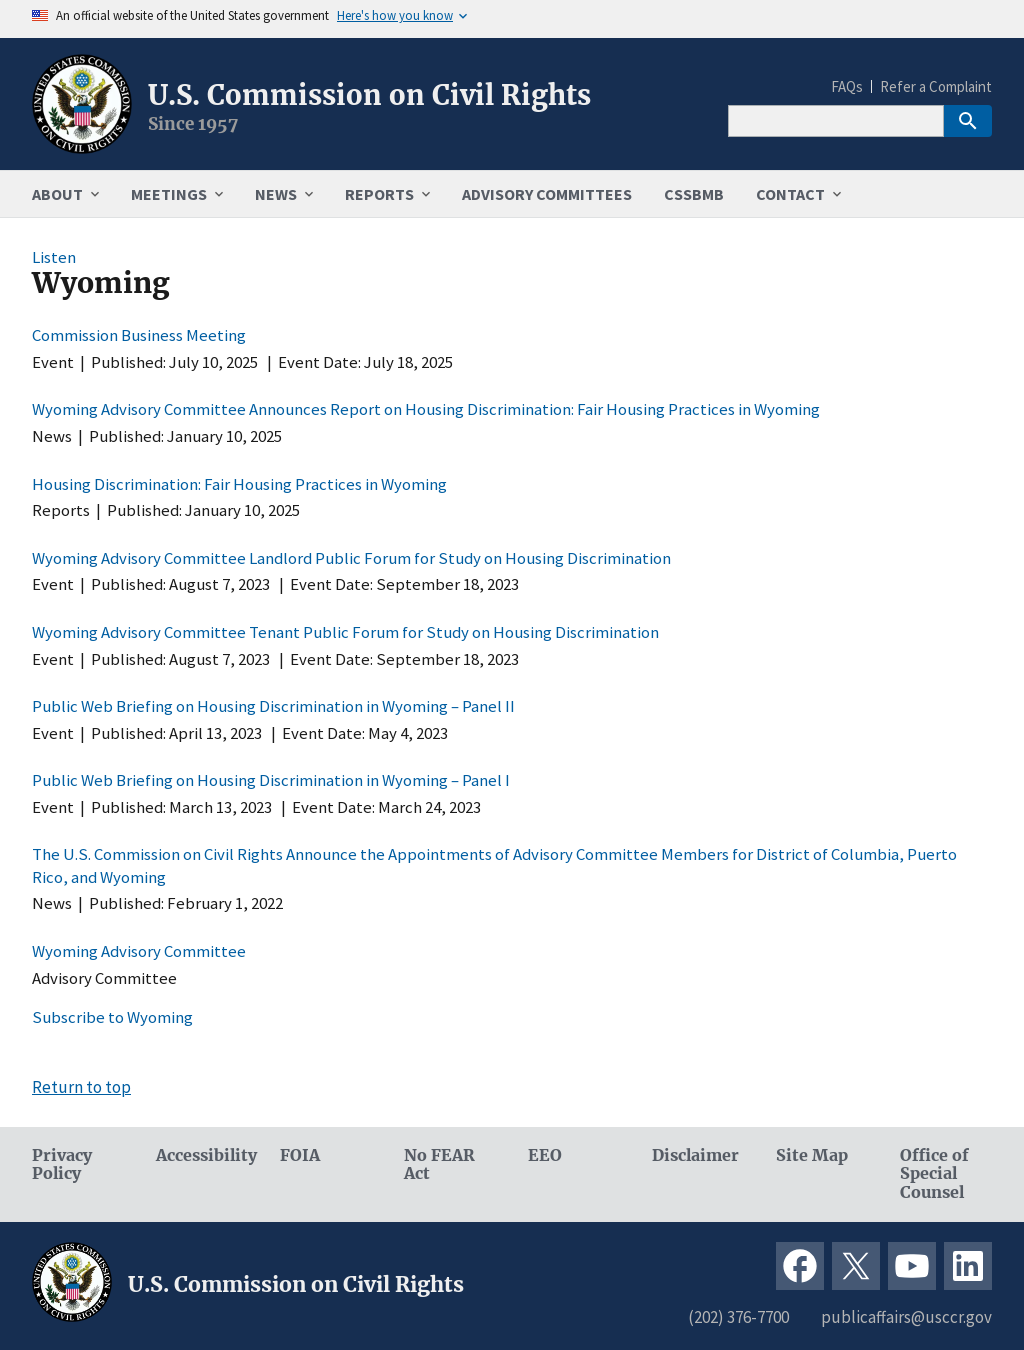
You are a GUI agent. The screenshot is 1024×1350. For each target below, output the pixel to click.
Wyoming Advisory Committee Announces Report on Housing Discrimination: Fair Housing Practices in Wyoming (426, 409)
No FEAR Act (439, 1165)
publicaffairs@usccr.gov (906, 1317)
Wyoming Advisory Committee (139, 951)
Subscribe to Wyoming (112, 1017)
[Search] (836, 121)
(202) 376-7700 (738, 1317)
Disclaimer (695, 1155)
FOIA (300, 1155)
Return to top (81, 1087)
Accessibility (202, 1155)
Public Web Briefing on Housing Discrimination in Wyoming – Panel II (273, 706)
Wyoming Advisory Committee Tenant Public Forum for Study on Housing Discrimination (345, 632)
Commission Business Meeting (139, 335)
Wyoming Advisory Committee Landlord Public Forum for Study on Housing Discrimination (351, 558)
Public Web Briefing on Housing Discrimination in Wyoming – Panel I (271, 780)
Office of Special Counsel (934, 1174)
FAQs (847, 86)
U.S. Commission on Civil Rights (369, 95)
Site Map (812, 1155)
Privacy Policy (62, 1165)
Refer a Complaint (936, 86)
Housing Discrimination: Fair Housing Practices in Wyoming (239, 484)
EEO (545, 1155)
